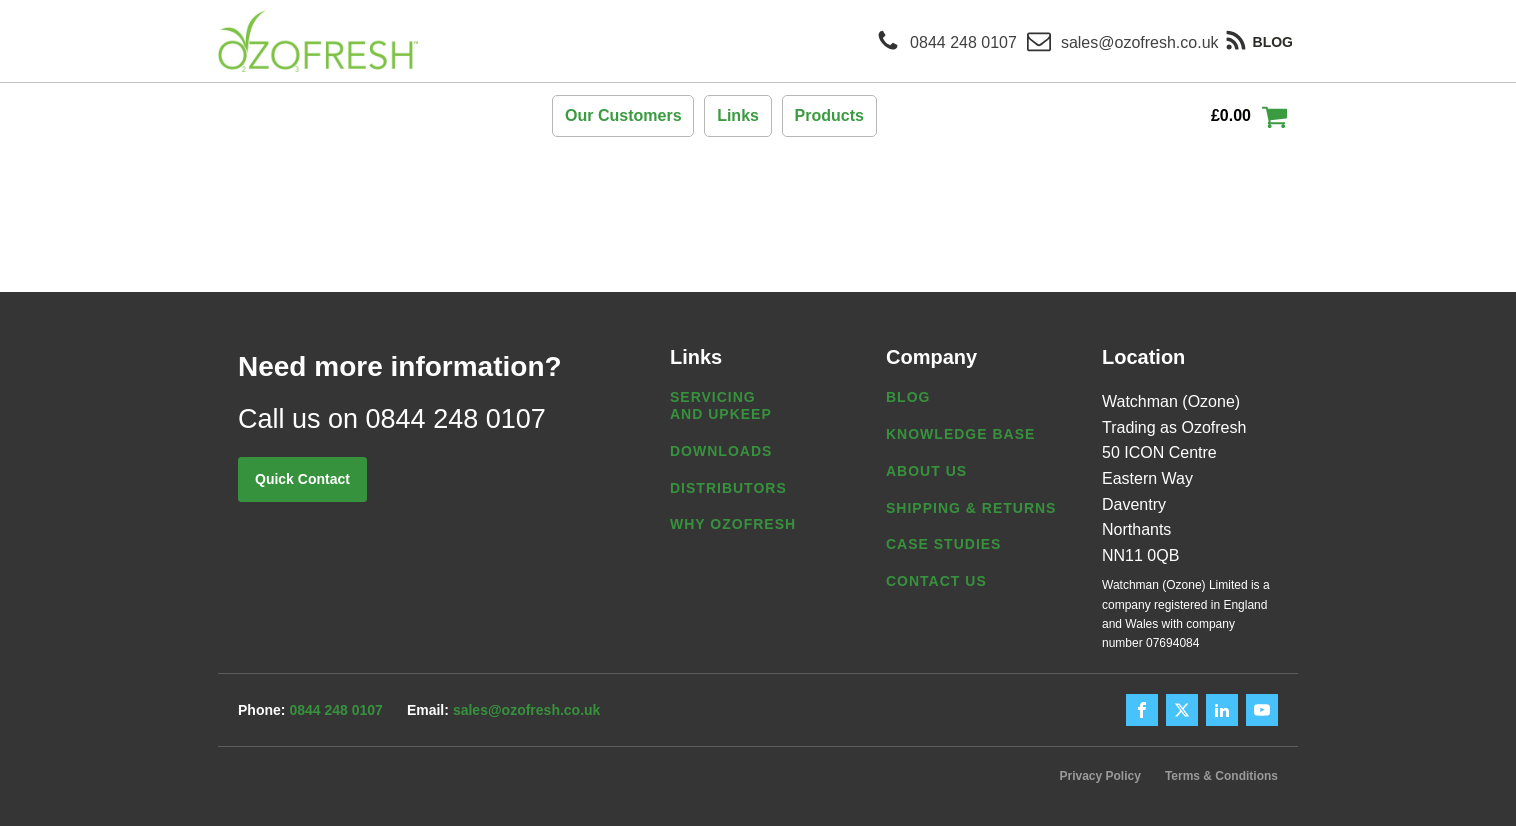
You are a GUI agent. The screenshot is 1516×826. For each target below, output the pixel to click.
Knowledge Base (960, 434)
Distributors (728, 488)
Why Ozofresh (733, 524)
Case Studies (943, 544)
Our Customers (623, 115)
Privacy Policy (1099, 776)
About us (926, 471)
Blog (908, 397)
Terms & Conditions (1221, 776)
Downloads (721, 451)
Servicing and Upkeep (721, 405)
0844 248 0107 (335, 710)
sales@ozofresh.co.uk (526, 710)
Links (738, 115)
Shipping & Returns (971, 508)
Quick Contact (302, 479)
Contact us (936, 581)
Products (829, 115)
